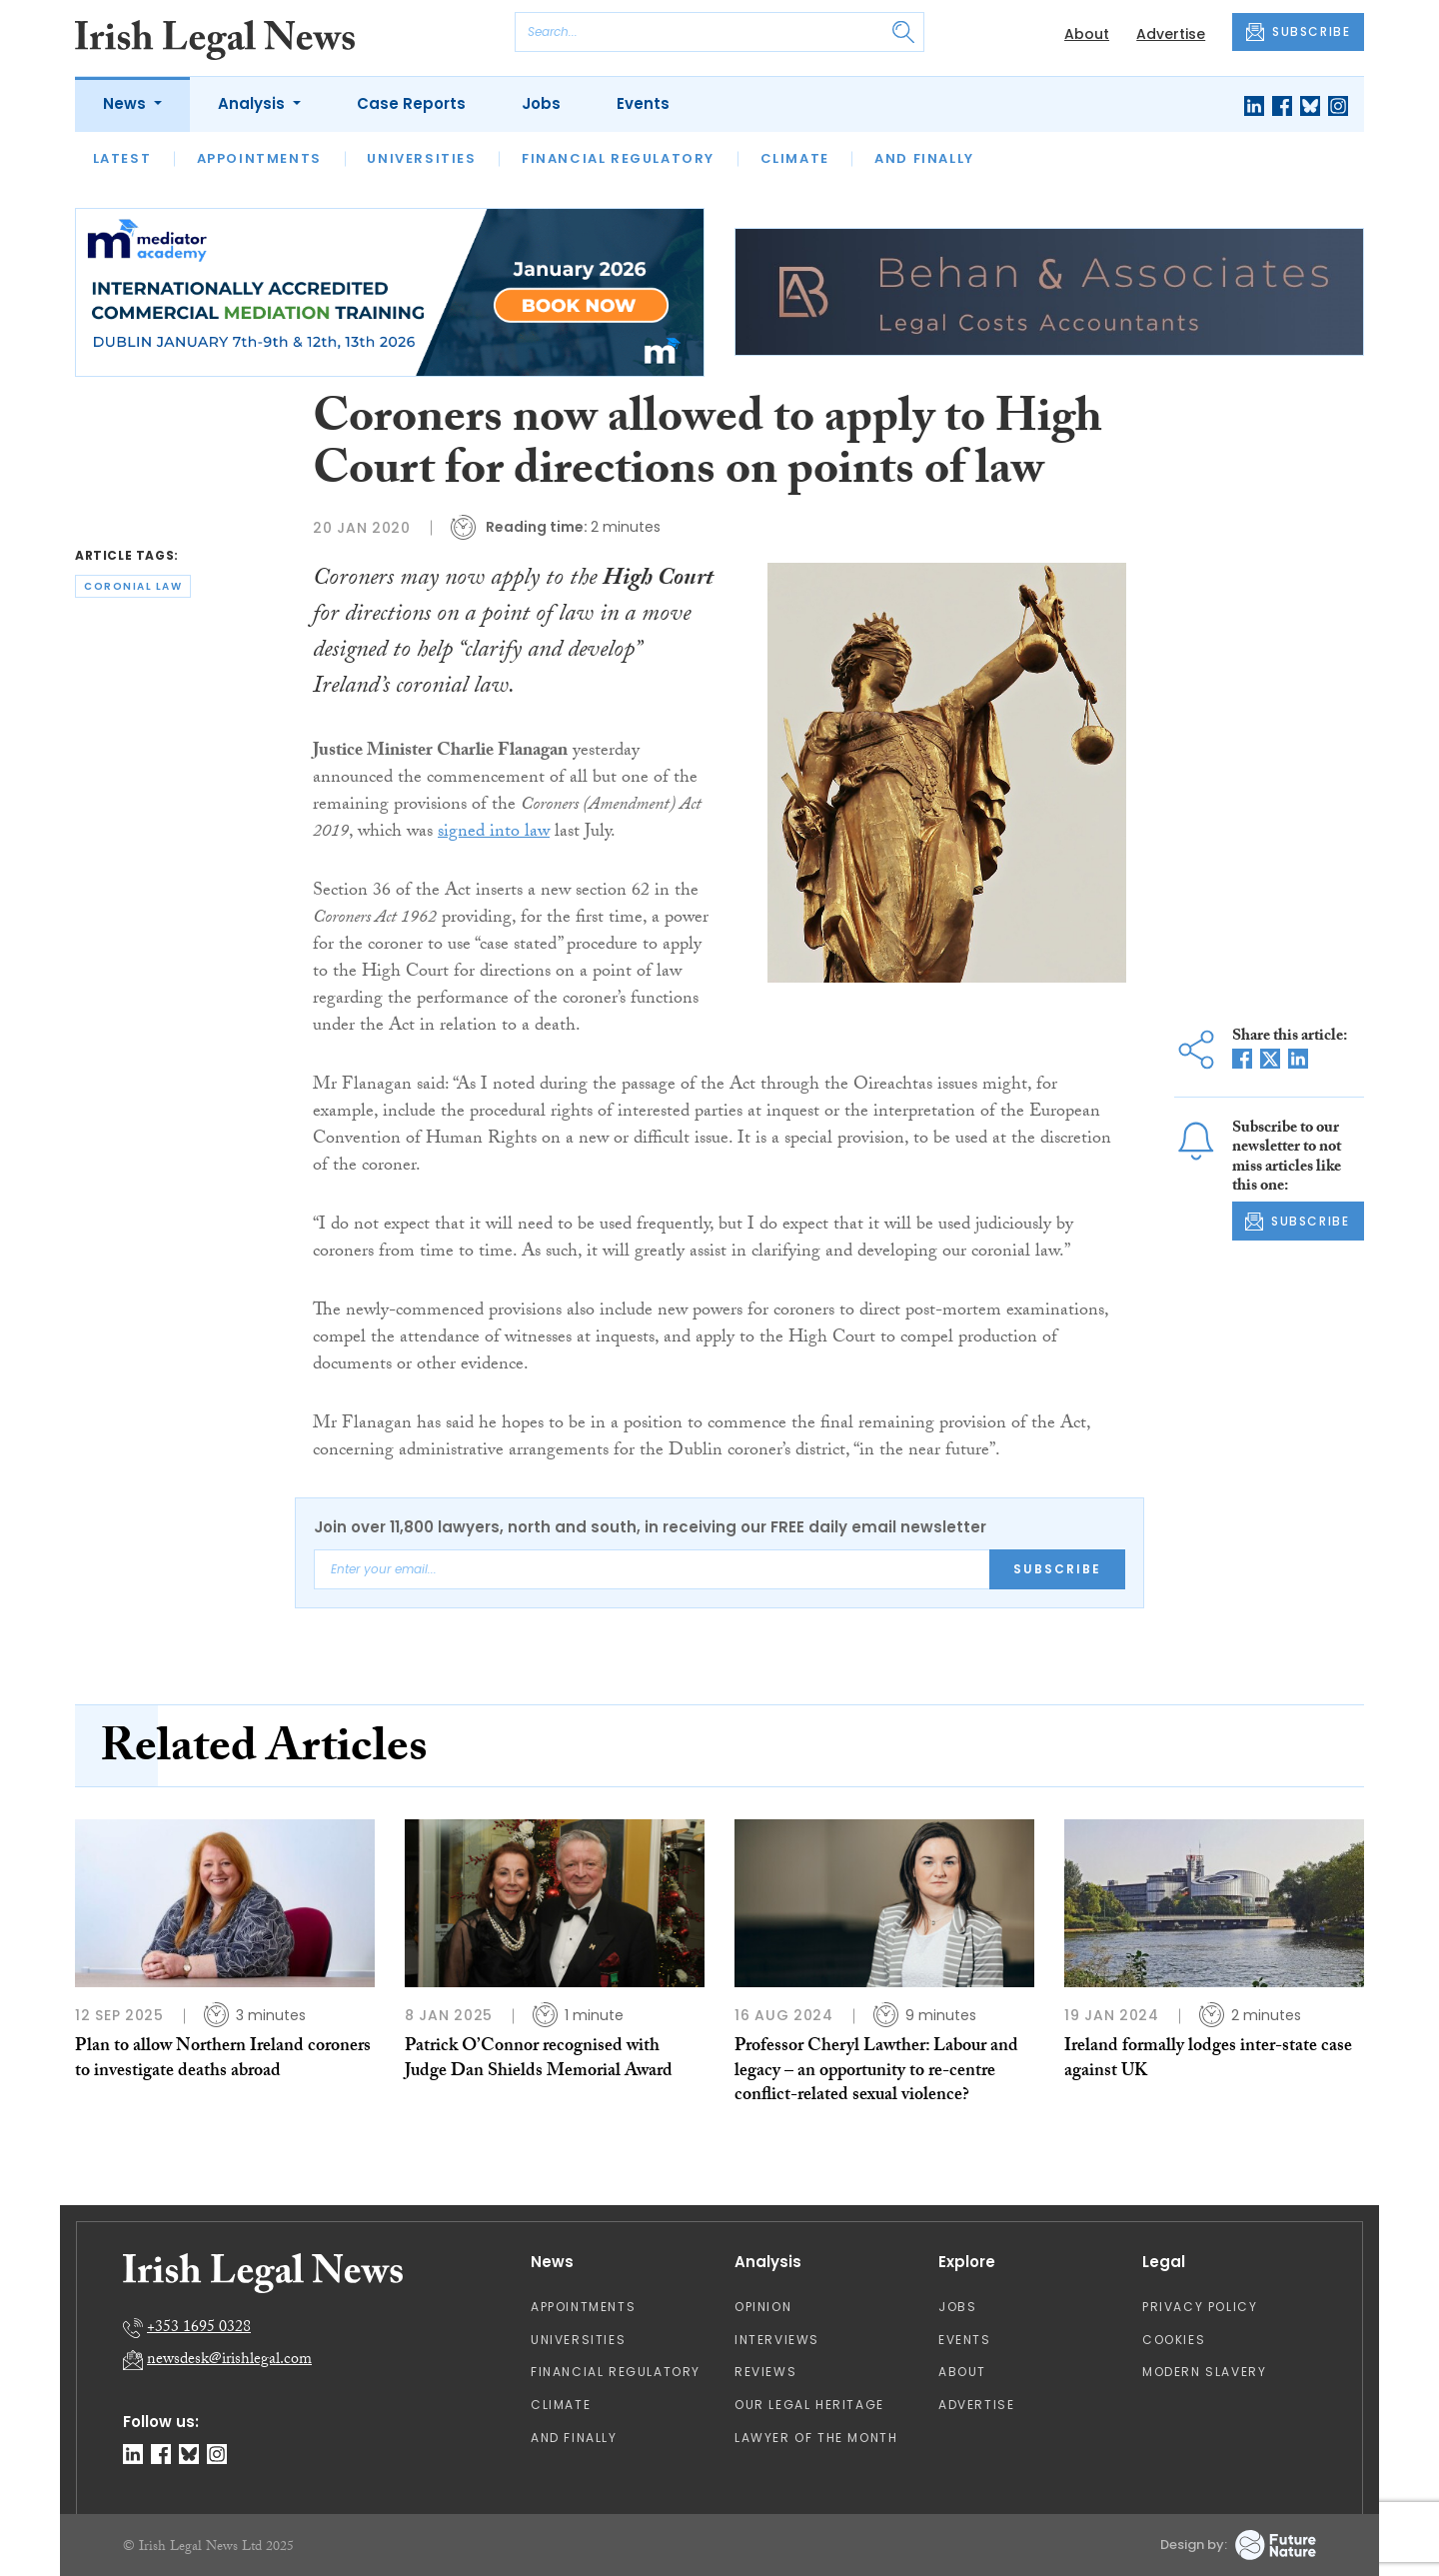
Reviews (765, 2371)
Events (643, 103)
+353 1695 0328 (199, 2328)
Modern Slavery (1204, 2371)
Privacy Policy (1199, 2306)
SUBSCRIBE (1298, 32)
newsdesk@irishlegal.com (229, 2360)
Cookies (1173, 2339)
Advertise (1170, 34)
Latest (122, 158)
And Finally (924, 158)
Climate (794, 158)
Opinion (762, 2306)
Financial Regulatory (618, 158)
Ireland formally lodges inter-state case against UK (1208, 2059)
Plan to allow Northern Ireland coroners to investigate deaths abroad (223, 2059)
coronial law (133, 586)
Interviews (776, 2339)
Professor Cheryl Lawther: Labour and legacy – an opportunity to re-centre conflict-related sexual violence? (876, 2072)
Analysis (253, 103)
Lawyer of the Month (815, 2437)
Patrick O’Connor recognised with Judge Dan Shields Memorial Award (539, 2059)
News (126, 103)
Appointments (259, 158)
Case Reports (411, 103)
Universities (421, 158)
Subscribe (1057, 1568)
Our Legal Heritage (809, 2404)
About (1086, 34)
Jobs (541, 103)
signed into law (494, 833)
